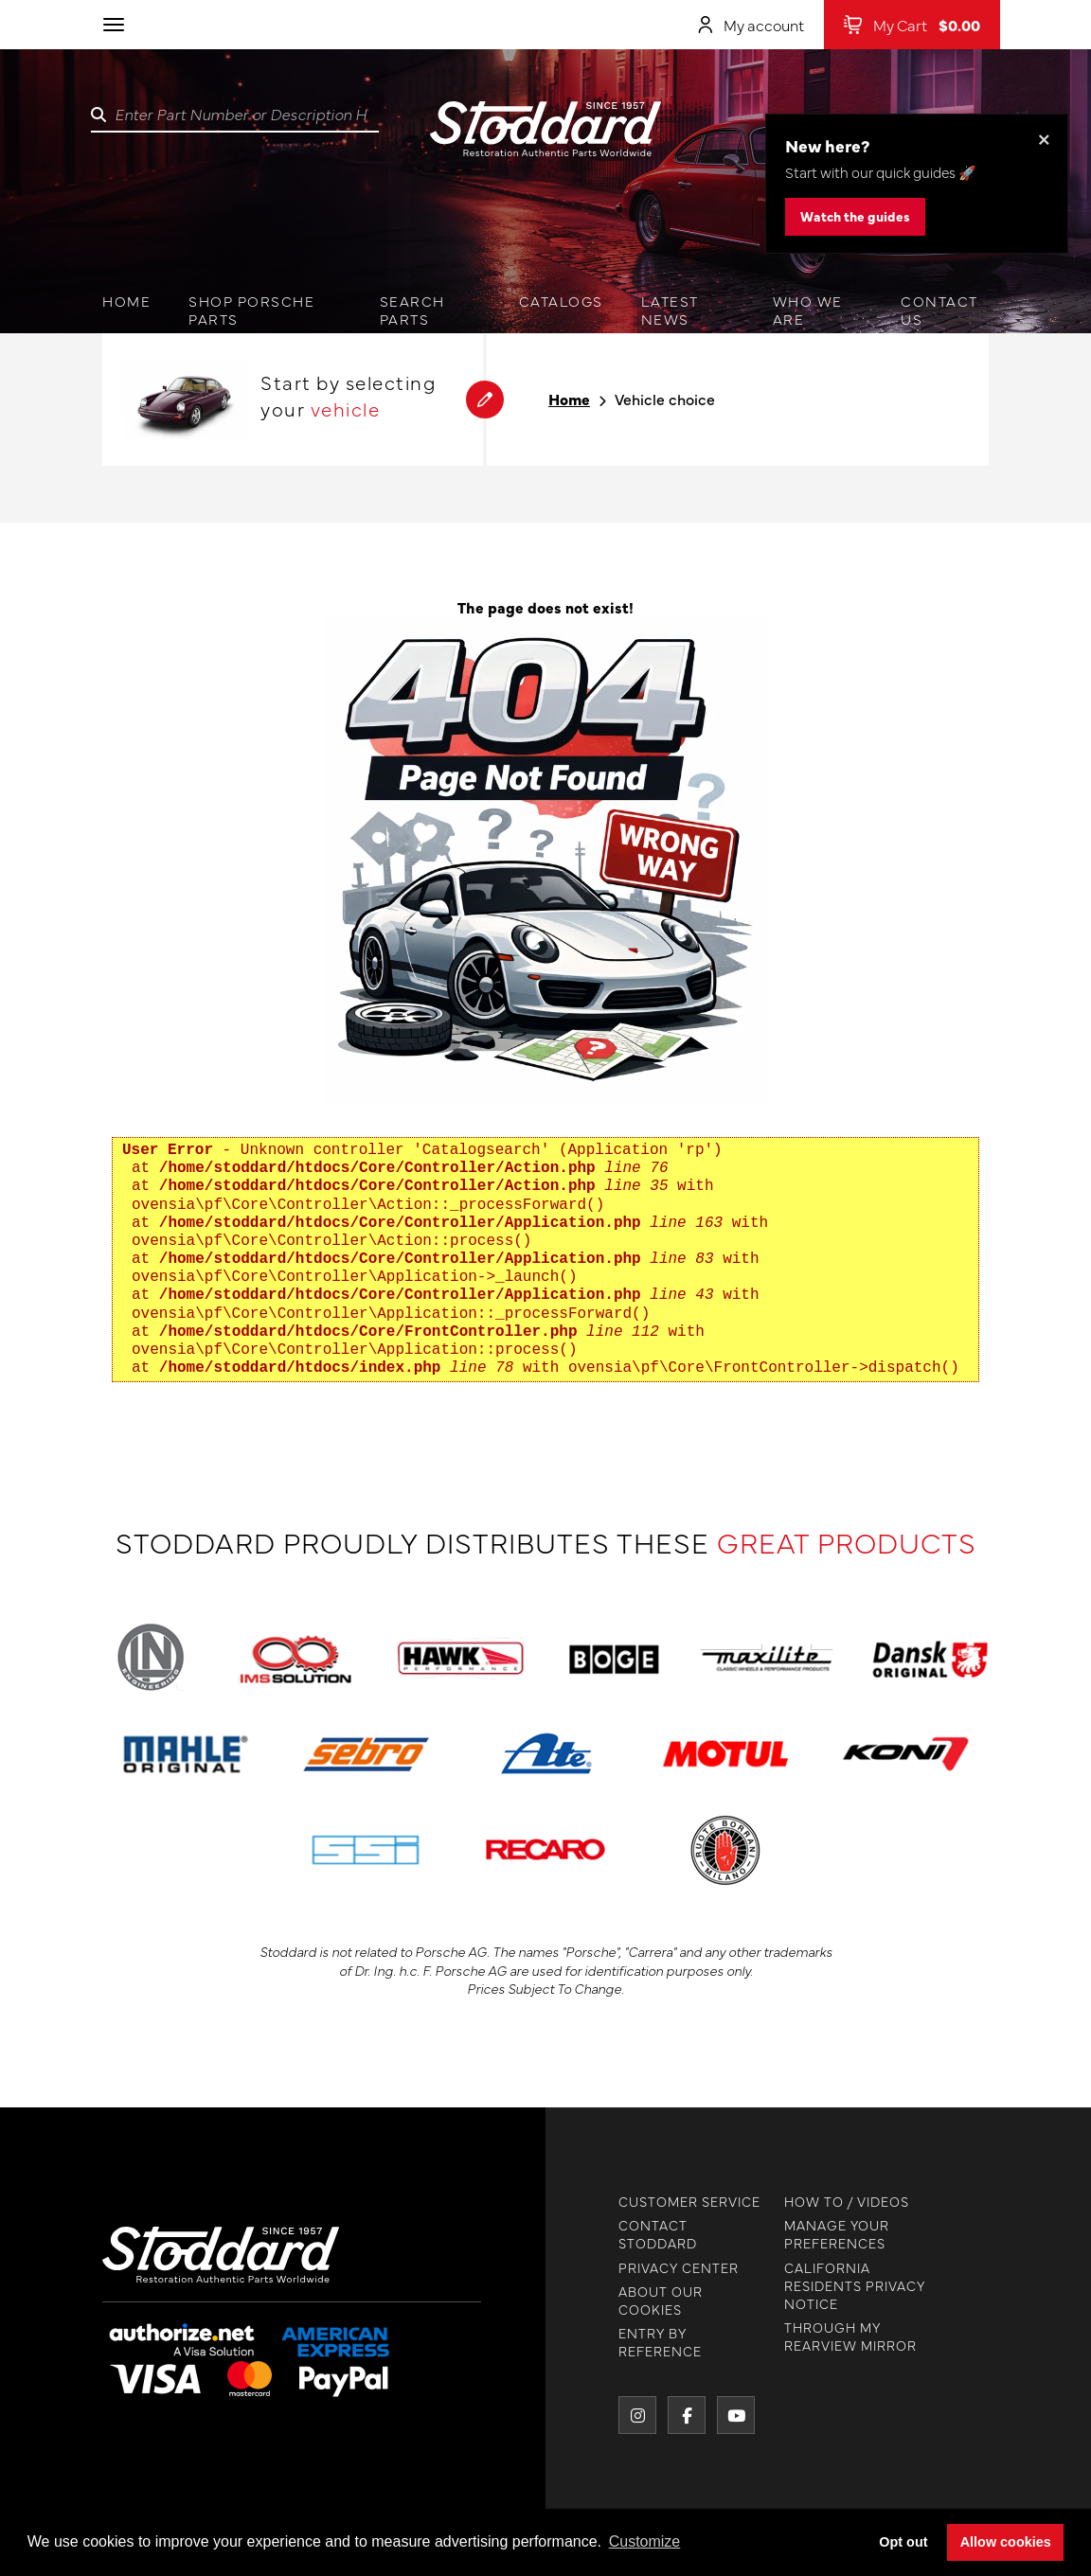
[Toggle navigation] (113, 24)
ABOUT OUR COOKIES (643, 2300)
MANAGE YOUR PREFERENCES (819, 2234)
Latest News (670, 310)
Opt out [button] (903, 2541)
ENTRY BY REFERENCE (643, 2342)
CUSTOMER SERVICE (672, 2202)
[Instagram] (620, 2415)
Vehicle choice (665, 399)
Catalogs (561, 301)
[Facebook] (670, 2415)
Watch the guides (855, 215)
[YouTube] (719, 2415)
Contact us (939, 310)
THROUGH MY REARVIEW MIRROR (833, 2336)
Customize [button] (645, 2541)
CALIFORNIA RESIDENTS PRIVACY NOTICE (837, 2286)
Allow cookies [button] (1005, 2541)
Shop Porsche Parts (251, 310)
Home (126, 301)
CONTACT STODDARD (640, 2234)
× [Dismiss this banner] (1044, 137)
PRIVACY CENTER (661, 2268)
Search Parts (412, 310)
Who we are (808, 310)
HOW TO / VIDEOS (829, 2202)
